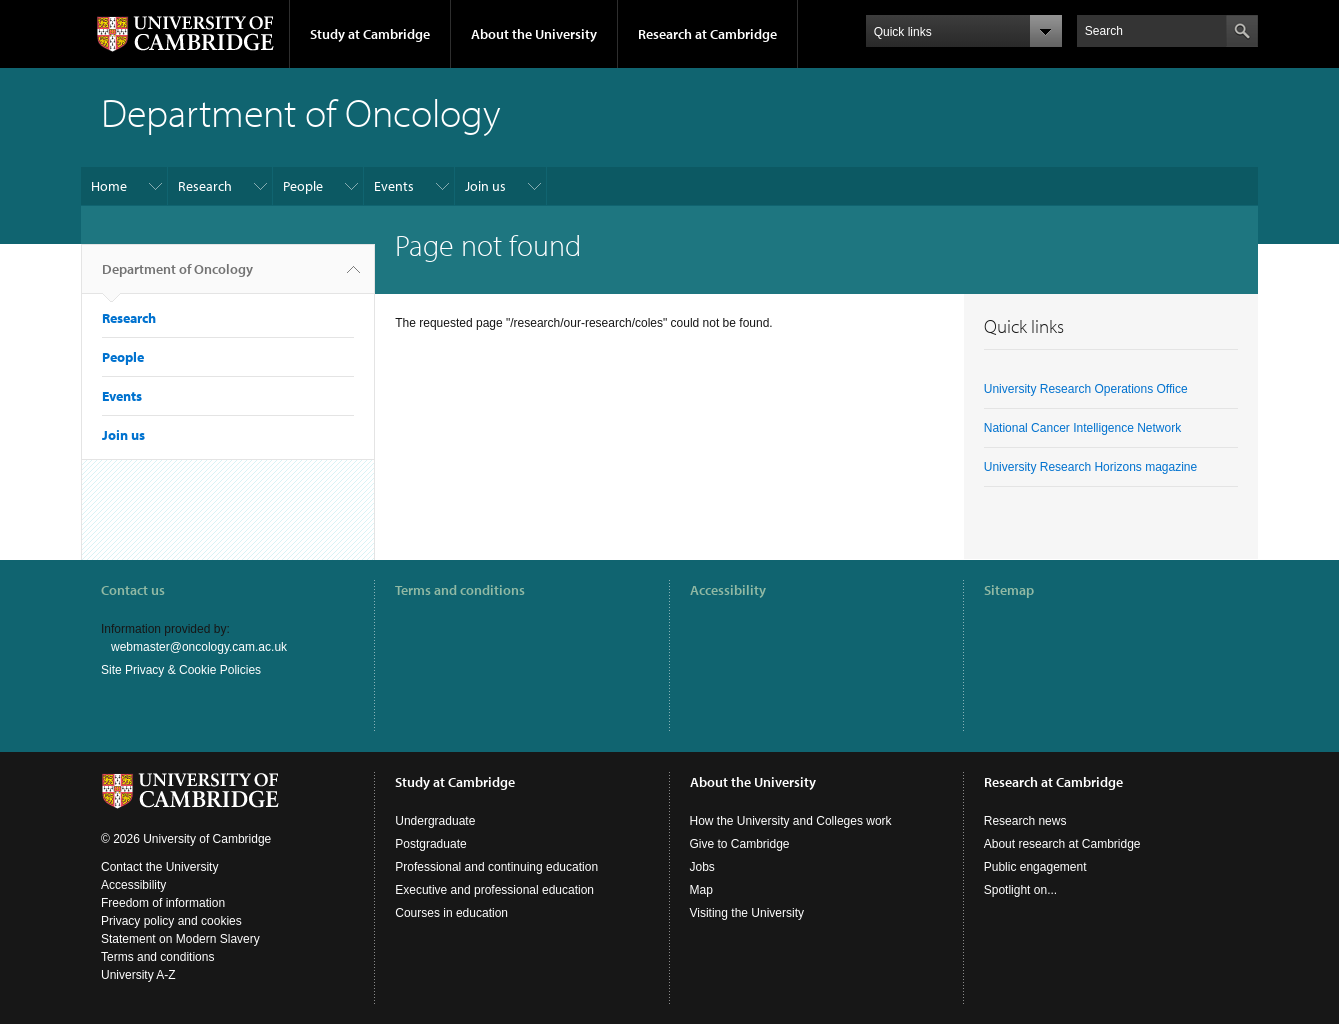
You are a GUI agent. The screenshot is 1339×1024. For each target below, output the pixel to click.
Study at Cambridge (370, 34)
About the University (534, 34)
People (303, 186)
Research (205, 186)
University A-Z (138, 975)
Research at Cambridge (707, 34)
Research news (1025, 821)
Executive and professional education (494, 890)
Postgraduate (430, 844)
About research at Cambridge (1062, 844)
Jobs (702, 867)
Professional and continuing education (496, 867)
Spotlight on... (1020, 890)
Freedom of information (163, 903)
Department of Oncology (177, 277)
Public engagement (1035, 867)
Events (394, 186)
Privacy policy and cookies (171, 921)
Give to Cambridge (740, 844)
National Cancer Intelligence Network (1082, 428)
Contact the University (159, 867)
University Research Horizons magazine (1090, 467)
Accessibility (728, 590)
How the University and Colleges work (791, 821)
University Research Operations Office (1086, 389)
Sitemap (1009, 590)
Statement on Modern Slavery (180, 939)
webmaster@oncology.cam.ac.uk (199, 647)
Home (109, 186)
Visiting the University (747, 913)
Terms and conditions (460, 590)
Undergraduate (435, 821)
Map (701, 890)
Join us (485, 186)
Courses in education (451, 913)
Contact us (133, 590)
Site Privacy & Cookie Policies (181, 670)
